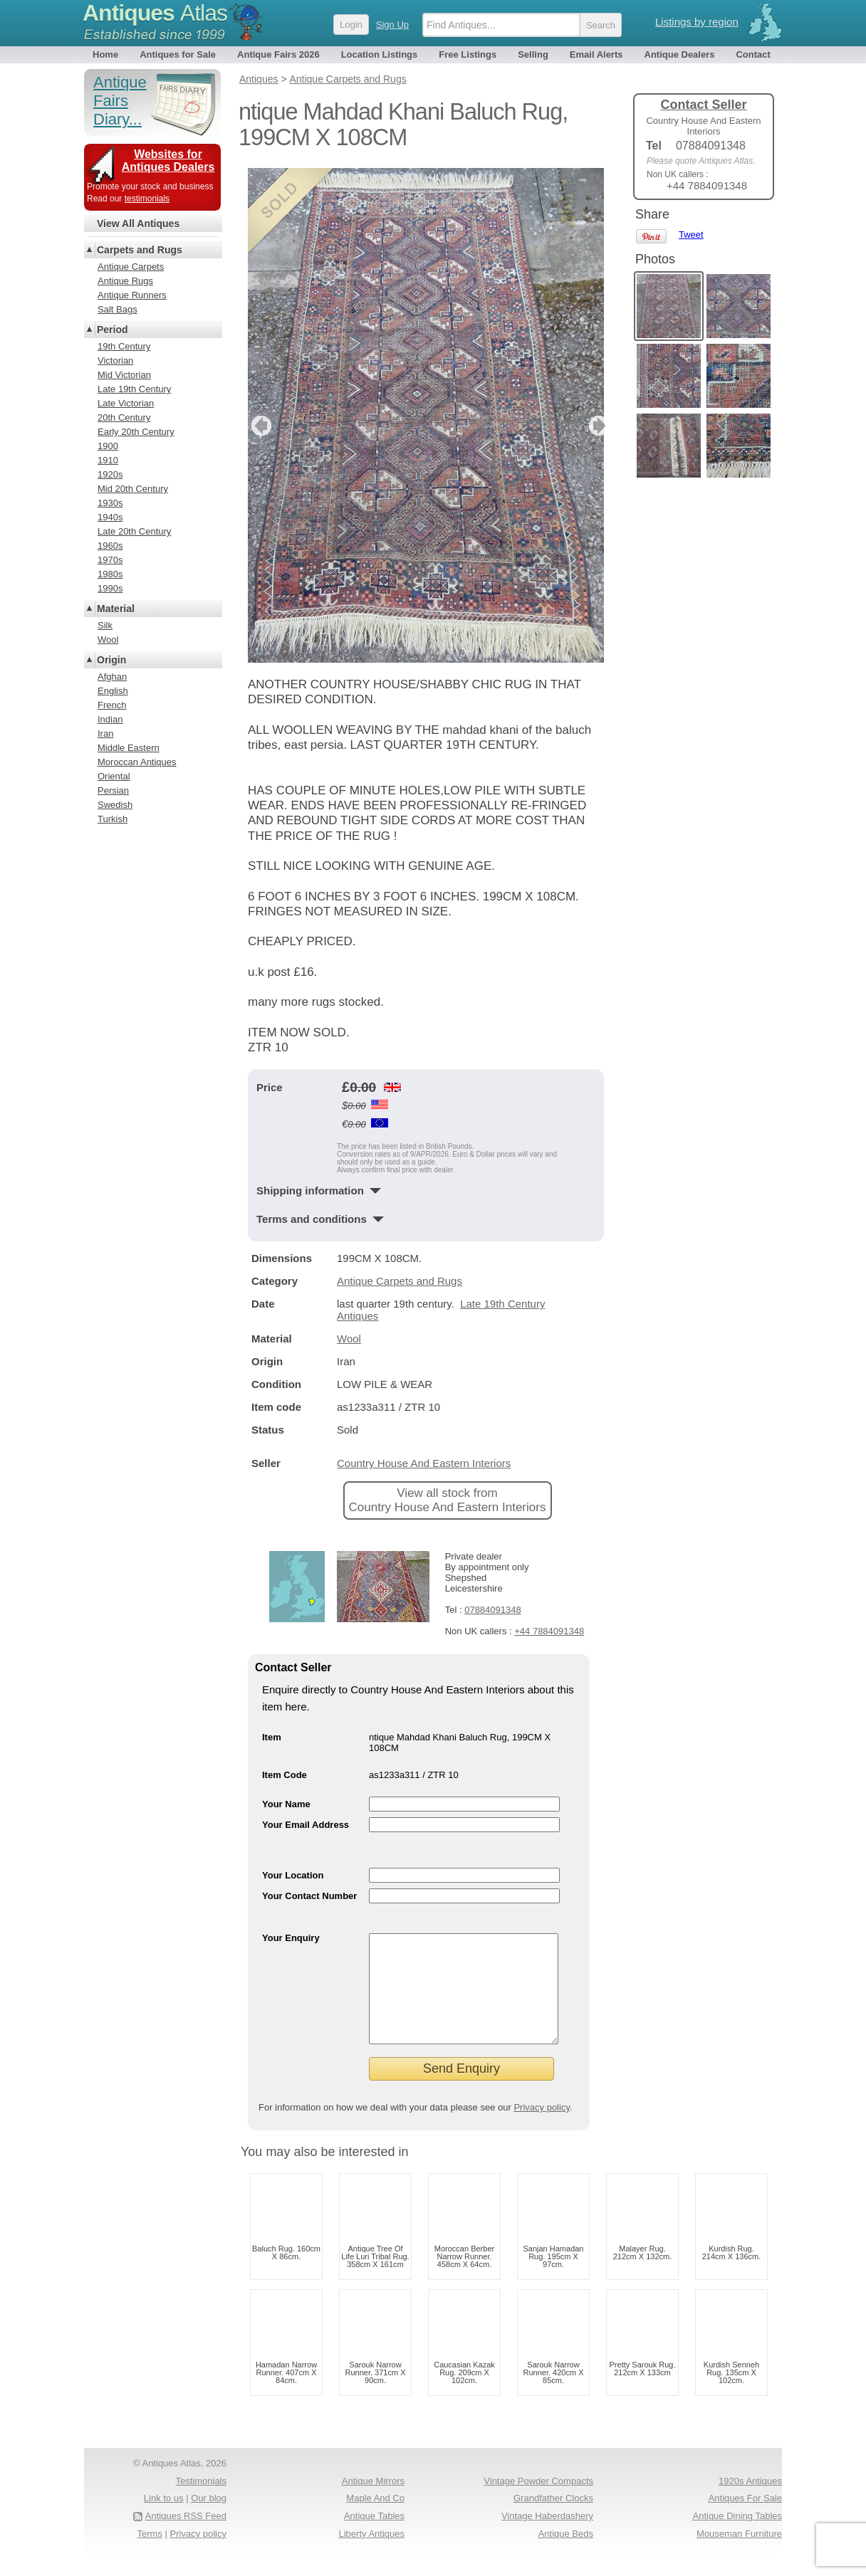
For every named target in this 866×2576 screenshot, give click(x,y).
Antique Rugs (125, 280)
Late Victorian (126, 403)
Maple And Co (375, 2519)
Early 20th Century (136, 431)
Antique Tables (374, 2537)
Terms (149, 2555)
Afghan (112, 676)
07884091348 (492, 1609)
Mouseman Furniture (739, 2555)
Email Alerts (596, 54)
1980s (110, 574)
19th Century (124, 346)
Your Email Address (305, 1824)
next (592, 426)
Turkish (112, 819)
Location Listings (379, 54)
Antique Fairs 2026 (278, 54)
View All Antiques (138, 223)
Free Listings (467, 54)
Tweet (691, 234)
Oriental (114, 776)
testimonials (147, 199)
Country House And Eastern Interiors (424, 1463)
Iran (105, 733)
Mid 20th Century (133, 488)
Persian (113, 790)
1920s (110, 474)
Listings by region (697, 22)
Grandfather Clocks (553, 2519)
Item (271, 1737)
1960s (110, 545)
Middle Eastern (129, 747)
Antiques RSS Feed (185, 2537)
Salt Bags (117, 309)
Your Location (292, 1875)
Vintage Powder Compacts (538, 2502)
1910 (108, 460)
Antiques (155, 13)
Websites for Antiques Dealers (168, 160)
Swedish (115, 804)
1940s (110, 517)
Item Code (284, 1775)
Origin (111, 660)
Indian (110, 719)
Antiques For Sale (745, 2519)
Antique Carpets (131, 266)
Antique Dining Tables (737, 2537)
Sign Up (392, 24)
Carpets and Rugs (139, 250)
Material (116, 608)
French (112, 705)
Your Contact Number (309, 1896)
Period (112, 329)
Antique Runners (132, 295)
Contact (753, 54)
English (113, 690)
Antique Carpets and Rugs (399, 1281)
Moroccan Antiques (137, 762)
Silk (105, 625)
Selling (533, 54)
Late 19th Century (134, 389)
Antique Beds (565, 2555)
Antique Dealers (680, 54)
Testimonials (200, 2502)
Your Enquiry (291, 1938)
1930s (110, 503)
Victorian (115, 360)
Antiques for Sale (178, 54)
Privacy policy (541, 2128)
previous (259, 426)
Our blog (208, 2519)
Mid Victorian (124, 374)
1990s (110, 588)
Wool (349, 1338)
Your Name (286, 1804)
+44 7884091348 (549, 1631)
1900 (108, 446)
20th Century (124, 417)
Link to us (164, 2519)
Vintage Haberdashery (547, 2537)
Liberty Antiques (371, 2555)
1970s (110, 559)
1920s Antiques (750, 2502)
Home (105, 54)
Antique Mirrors (373, 2502)
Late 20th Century (134, 531)
